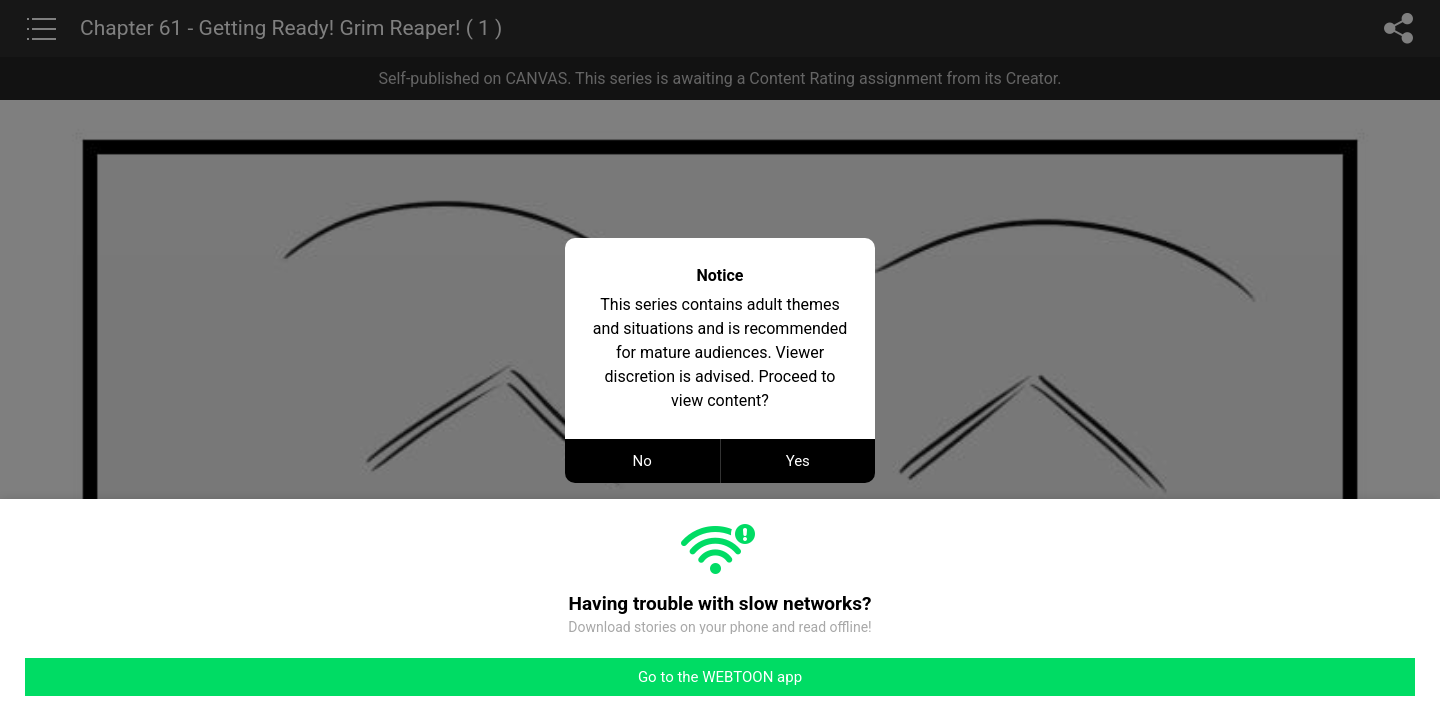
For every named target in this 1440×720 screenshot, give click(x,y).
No (642, 461)
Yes (798, 461)
